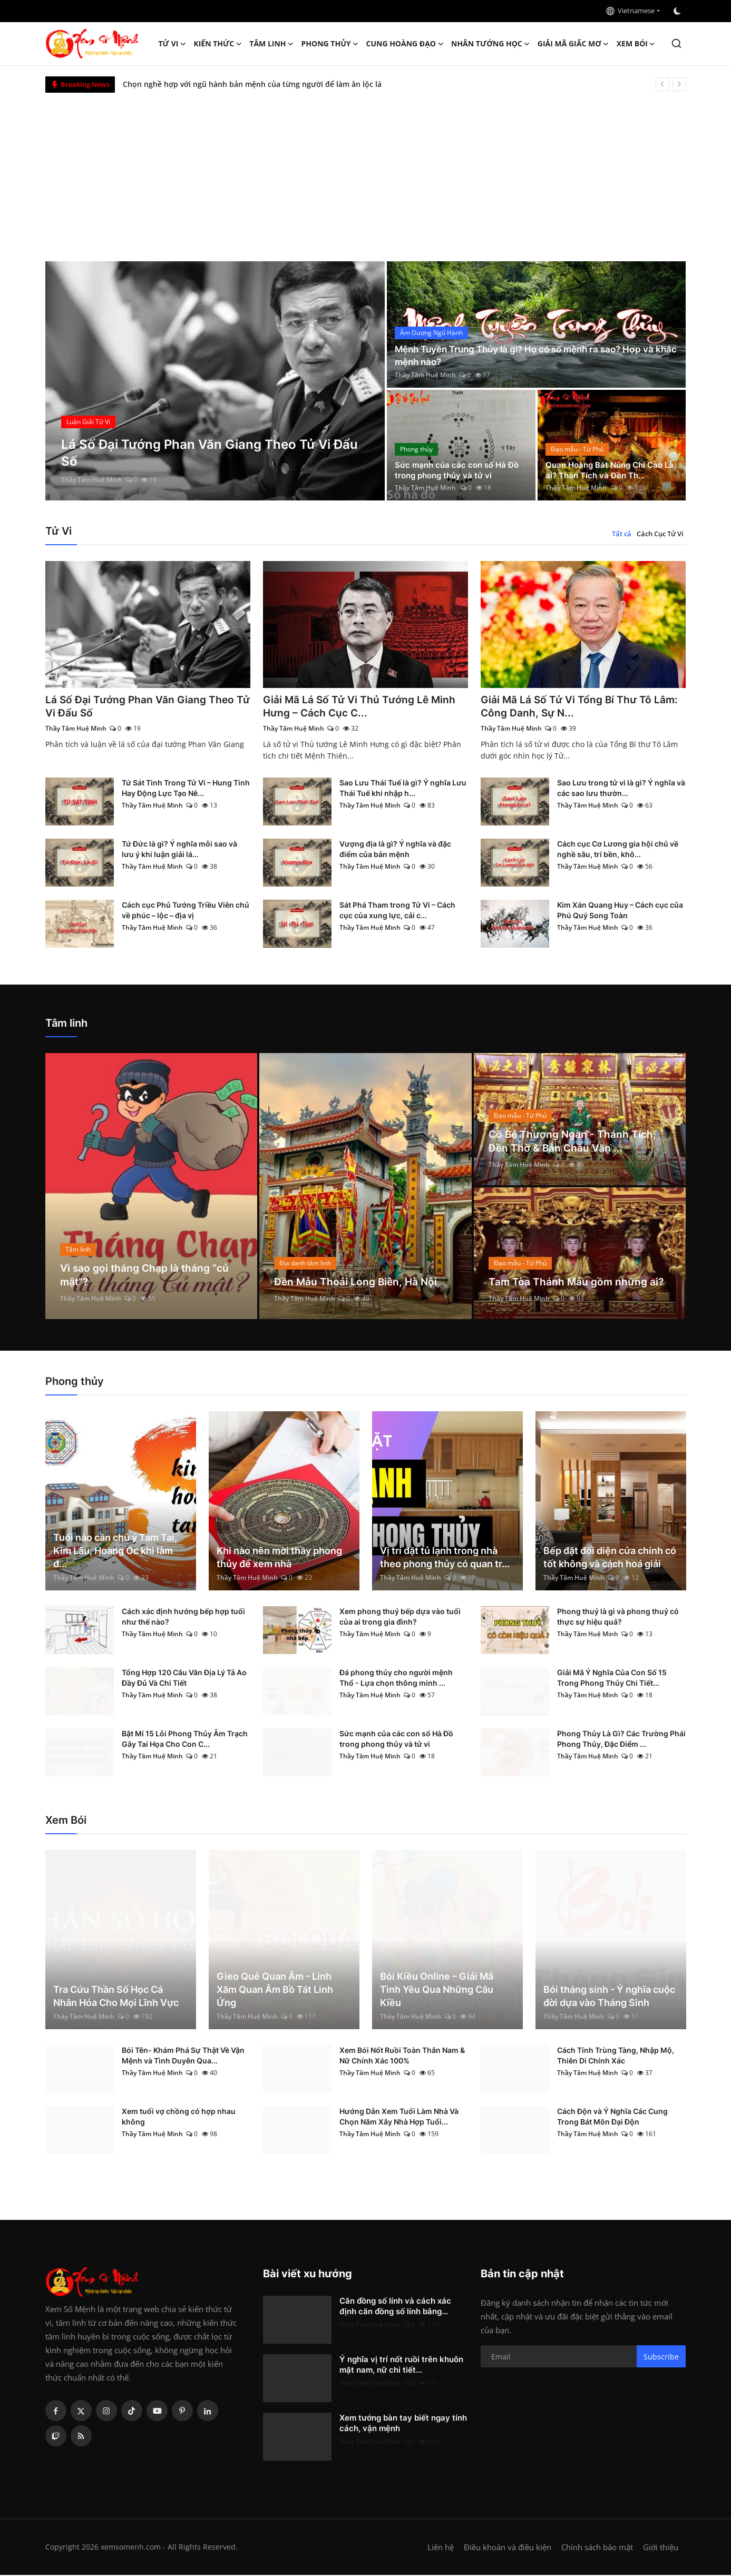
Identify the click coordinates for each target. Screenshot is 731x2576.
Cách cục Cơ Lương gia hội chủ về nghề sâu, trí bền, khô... (617, 850)
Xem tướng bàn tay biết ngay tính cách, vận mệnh (403, 2424)
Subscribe (661, 2358)
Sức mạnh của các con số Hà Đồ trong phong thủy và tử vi (460, 469)
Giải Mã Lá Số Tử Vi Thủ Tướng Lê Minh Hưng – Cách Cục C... (361, 707)
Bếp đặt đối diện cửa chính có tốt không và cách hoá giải (609, 1558)
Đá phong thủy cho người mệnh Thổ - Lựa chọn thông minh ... (396, 1678)
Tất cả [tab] (621, 533)
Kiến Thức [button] (217, 44)
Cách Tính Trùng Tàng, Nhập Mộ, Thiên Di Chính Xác (615, 2056)
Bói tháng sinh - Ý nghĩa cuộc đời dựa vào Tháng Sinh (609, 1997)
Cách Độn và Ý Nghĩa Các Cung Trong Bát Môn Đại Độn (612, 2117)
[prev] (662, 84)
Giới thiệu (660, 2548)
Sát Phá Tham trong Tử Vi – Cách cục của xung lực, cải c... (397, 911)
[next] (679, 84)
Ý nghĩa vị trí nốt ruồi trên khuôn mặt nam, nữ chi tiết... (401, 2365)
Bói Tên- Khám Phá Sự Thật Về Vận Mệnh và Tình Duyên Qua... (183, 2056)
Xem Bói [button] (636, 44)
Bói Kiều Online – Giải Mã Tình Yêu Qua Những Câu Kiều (436, 1990)
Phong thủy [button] (330, 44)
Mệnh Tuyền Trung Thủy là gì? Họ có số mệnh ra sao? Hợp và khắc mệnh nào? (531, 355)
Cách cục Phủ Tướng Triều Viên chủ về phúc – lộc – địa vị (185, 911)
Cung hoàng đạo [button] (405, 44)
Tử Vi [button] (173, 44)
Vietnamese (630, 10)
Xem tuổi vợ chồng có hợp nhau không (179, 2117)
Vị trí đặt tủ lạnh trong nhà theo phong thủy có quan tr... (445, 1558)
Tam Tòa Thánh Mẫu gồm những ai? (578, 1282)
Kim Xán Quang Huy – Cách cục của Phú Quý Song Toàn (620, 911)
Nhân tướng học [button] (490, 44)
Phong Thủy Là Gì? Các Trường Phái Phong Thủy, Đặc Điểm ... (621, 1739)
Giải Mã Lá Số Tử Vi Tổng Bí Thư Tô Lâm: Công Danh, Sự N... (581, 707)
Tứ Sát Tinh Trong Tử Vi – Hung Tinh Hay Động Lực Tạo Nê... (186, 789)
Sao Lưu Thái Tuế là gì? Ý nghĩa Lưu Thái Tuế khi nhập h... (402, 789)
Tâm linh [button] (271, 44)
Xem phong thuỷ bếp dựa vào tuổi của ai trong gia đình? (400, 1617)
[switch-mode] (678, 11)
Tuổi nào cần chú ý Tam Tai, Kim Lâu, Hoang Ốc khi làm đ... (115, 1551)
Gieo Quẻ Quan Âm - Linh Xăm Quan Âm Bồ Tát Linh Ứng (275, 1990)
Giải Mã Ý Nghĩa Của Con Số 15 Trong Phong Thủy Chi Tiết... (612, 1678)
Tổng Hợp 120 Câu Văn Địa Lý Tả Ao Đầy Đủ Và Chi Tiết (184, 1678)
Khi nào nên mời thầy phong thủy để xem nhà (279, 1558)
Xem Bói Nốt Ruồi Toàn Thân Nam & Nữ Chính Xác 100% (402, 2056)
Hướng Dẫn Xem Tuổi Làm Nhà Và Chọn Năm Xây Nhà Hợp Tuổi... (399, 2117)
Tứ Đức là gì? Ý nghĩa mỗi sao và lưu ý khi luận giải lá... (179, 850)
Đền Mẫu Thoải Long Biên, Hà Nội (357, 1282)
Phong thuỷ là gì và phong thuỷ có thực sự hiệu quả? (618, 1617)
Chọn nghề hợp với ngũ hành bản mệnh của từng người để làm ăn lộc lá (252, 84)
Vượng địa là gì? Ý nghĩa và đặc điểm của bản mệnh (395, 850)
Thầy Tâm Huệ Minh (91, 479)
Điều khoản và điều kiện (507, 2548)
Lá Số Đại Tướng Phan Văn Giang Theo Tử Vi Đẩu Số (141, 707)
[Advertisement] (366, 171)
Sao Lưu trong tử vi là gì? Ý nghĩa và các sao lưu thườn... (621, 789)
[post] (215, 380)
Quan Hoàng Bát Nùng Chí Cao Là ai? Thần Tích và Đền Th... (607, 469)
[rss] (81, 2436)
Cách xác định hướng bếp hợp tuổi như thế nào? (183, 1617)
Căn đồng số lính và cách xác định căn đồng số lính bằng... (395, 2307)
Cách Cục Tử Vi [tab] (660, 533)
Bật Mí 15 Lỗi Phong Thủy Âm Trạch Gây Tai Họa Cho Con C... (185, 1739)
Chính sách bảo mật (597, 2548)
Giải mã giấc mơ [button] (573, 44)
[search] (676, 43)
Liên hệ (440, 2548)
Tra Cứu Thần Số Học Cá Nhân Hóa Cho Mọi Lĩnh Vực (116, 1997)
